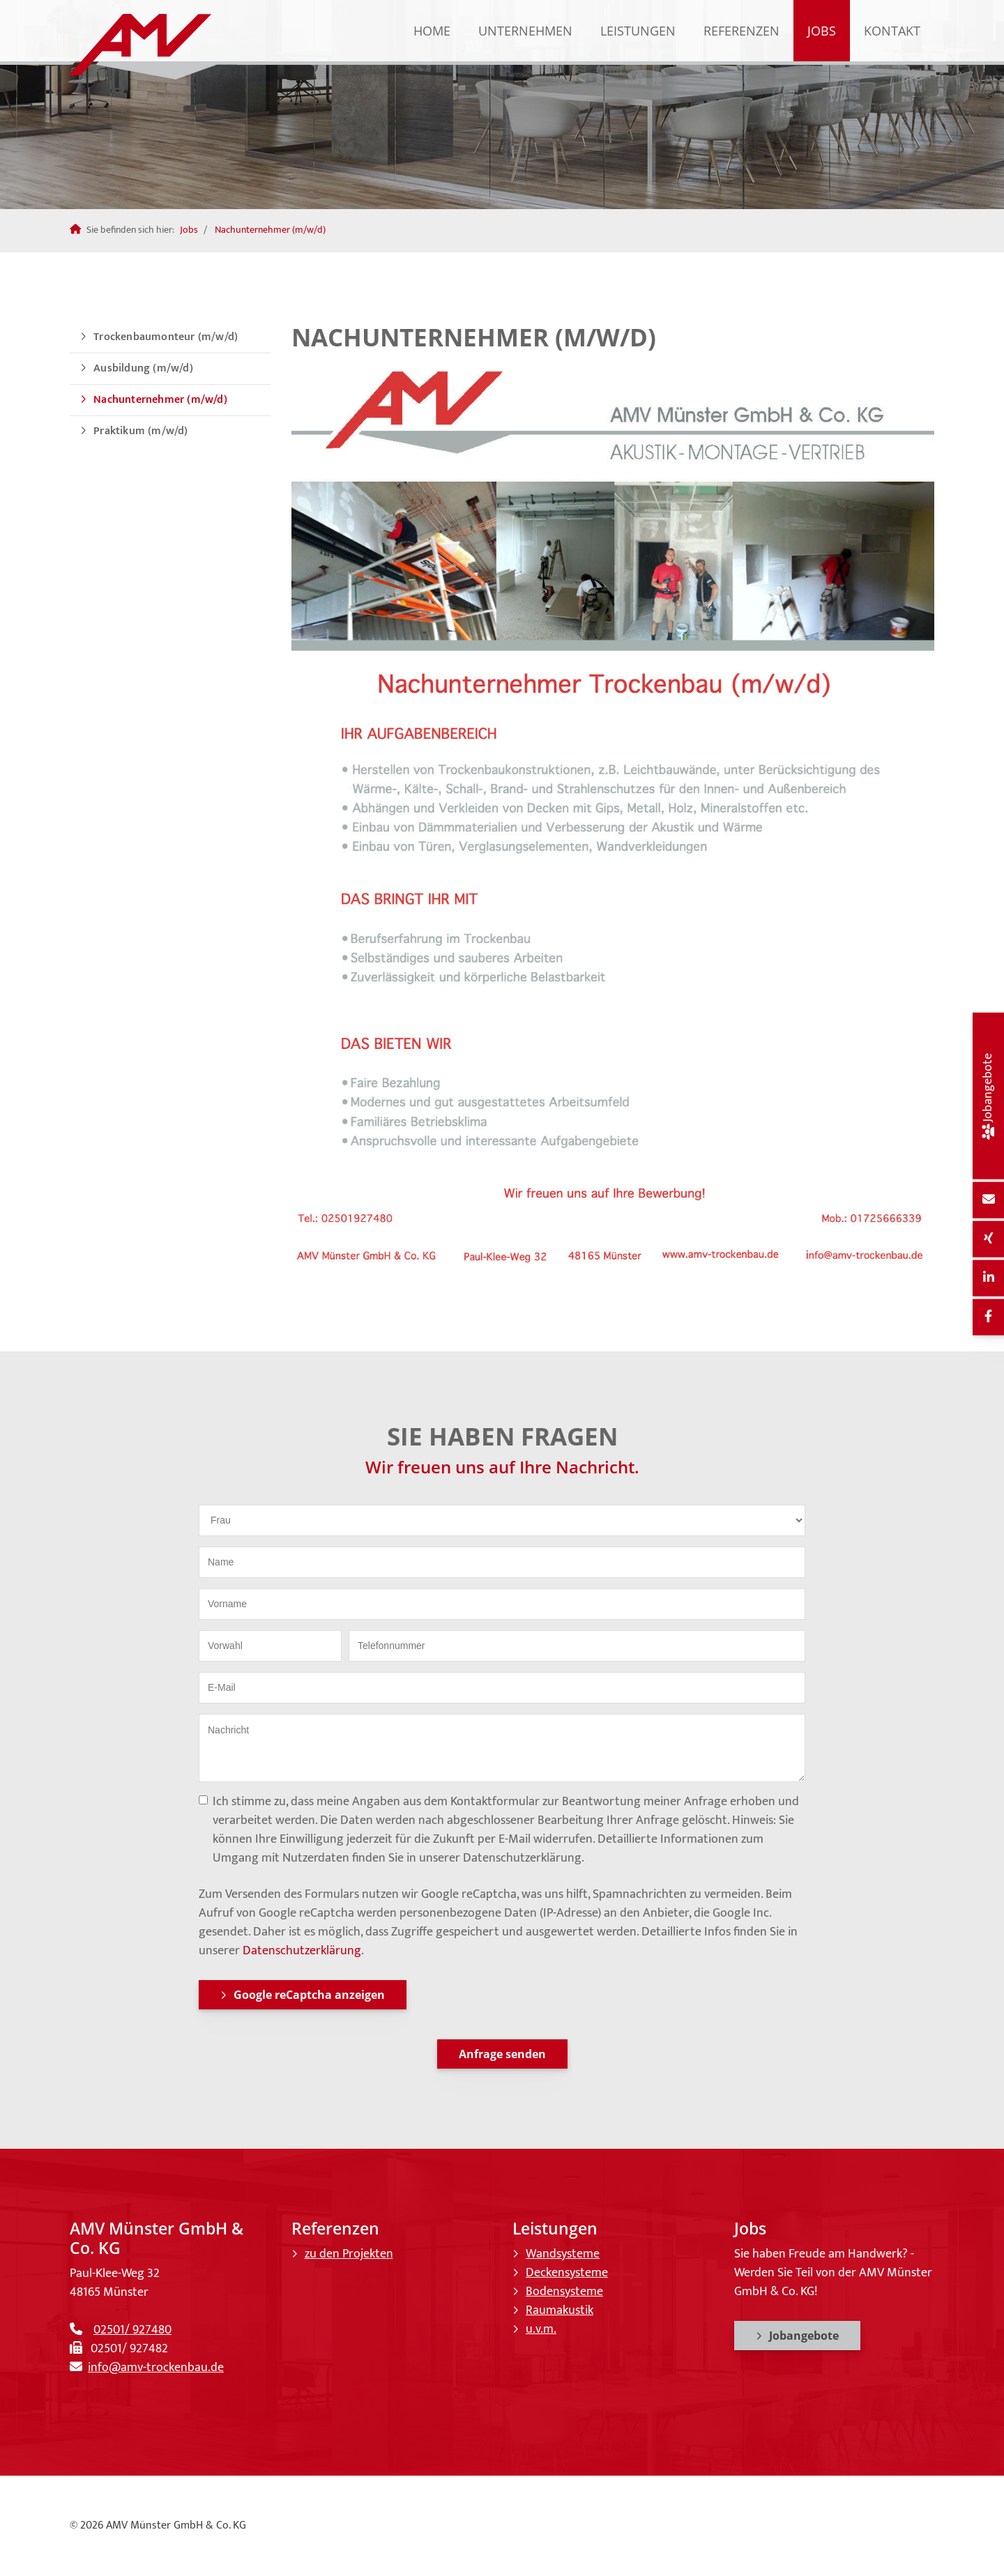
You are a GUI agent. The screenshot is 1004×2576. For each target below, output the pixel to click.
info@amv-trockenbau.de (156, 2367)
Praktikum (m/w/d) (140, 431)
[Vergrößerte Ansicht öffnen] (613, 812)
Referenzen (741, 30)
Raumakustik (559, 2310)
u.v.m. (541, 2329)
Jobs (821, 30)
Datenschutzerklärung (302, 1950)
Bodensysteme (564, 2291)
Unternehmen (525, 30)
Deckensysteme (567, 2272)
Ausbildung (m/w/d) (143, 368)
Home (431, 30)
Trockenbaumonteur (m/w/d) (165, 337)
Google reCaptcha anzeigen (309, 1994)
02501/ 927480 (132, 2330)
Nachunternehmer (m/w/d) (270, 230)
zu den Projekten (349, 2254)
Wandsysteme (563, 2254)
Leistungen (638, 30)
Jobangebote (804, 2335)
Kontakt (892, 30)
